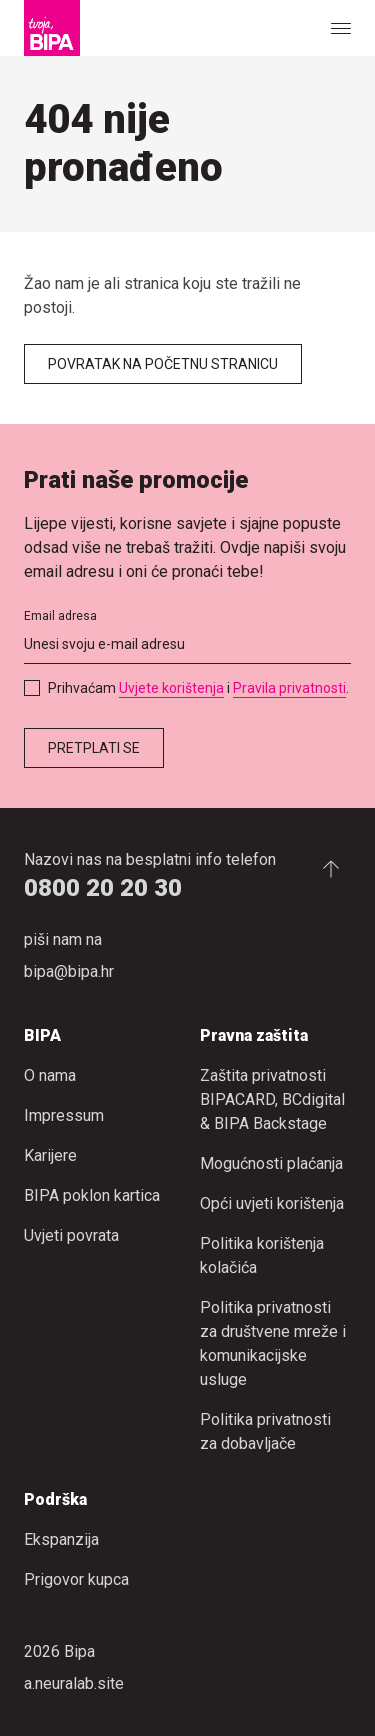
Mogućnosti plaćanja (271, 1163)
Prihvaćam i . (198, 688)
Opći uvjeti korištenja (272, 1203)
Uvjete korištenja (171, 688)
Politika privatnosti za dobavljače (265, 1431)
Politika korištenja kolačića (262, 1255)
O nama (50, 1075)
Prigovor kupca (76, 1579)
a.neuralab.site (74, 1683)
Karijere (50, 1155)
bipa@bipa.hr (69, 971)
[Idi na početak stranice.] (331, 868)
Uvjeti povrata (71, 1235)
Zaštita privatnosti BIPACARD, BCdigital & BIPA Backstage (272, 1099)
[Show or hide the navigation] (341, 28)
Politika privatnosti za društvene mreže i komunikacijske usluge (273, 1343)
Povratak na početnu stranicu (163, 364)
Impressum (64, 1115)
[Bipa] (52, 28)
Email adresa (60, 616)
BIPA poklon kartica (92, 1195)
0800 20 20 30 (103, 888)
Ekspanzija (61, 1539)
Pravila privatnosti (289, 688)
